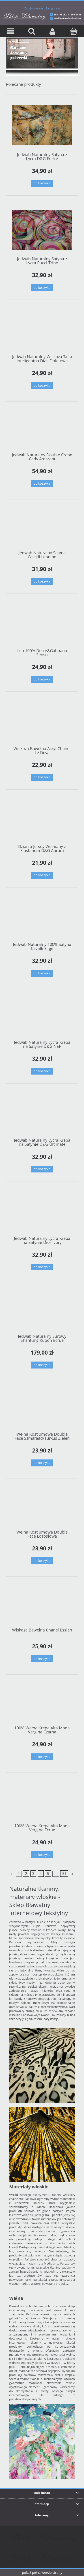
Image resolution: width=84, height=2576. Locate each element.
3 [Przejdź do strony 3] (33, 1873)
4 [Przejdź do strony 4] (41, 1873)
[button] (10, 31)
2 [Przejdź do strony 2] (26, 1873)
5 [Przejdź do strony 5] (48, 1873)
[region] (42, 53)
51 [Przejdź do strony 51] (64, 1873)
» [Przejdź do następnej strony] (72, 1873)
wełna (58, 2310)
